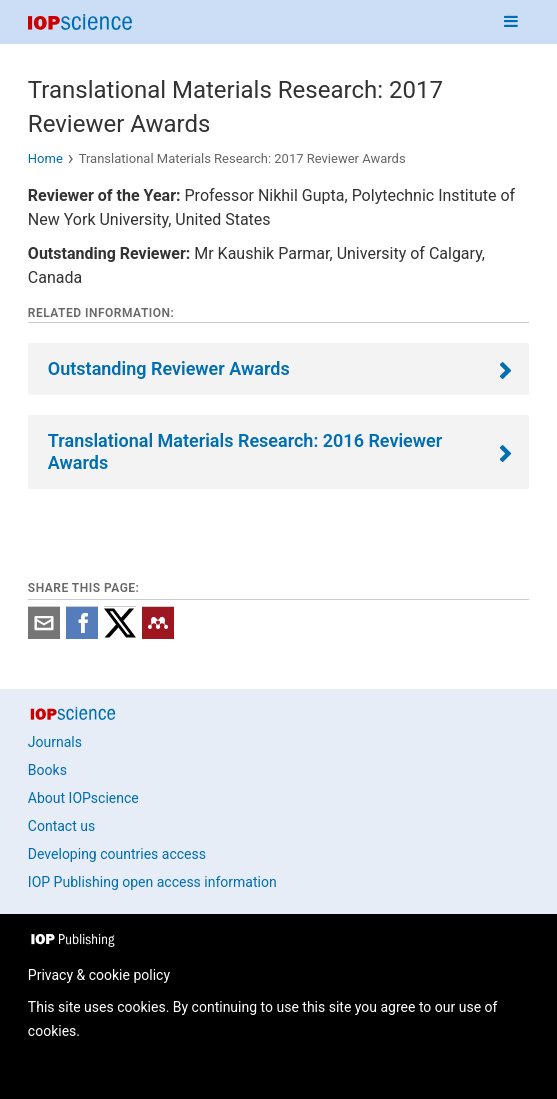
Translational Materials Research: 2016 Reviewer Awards (245, 451)
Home (45, 158)
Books (47, 770)
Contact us (61, 826)
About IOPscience (83, 798)
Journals (55, 742)
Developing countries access (117, 854)
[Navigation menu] (511, 22)
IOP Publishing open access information (152, 882)
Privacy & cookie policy (99, 975)
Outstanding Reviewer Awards (169, 368)
